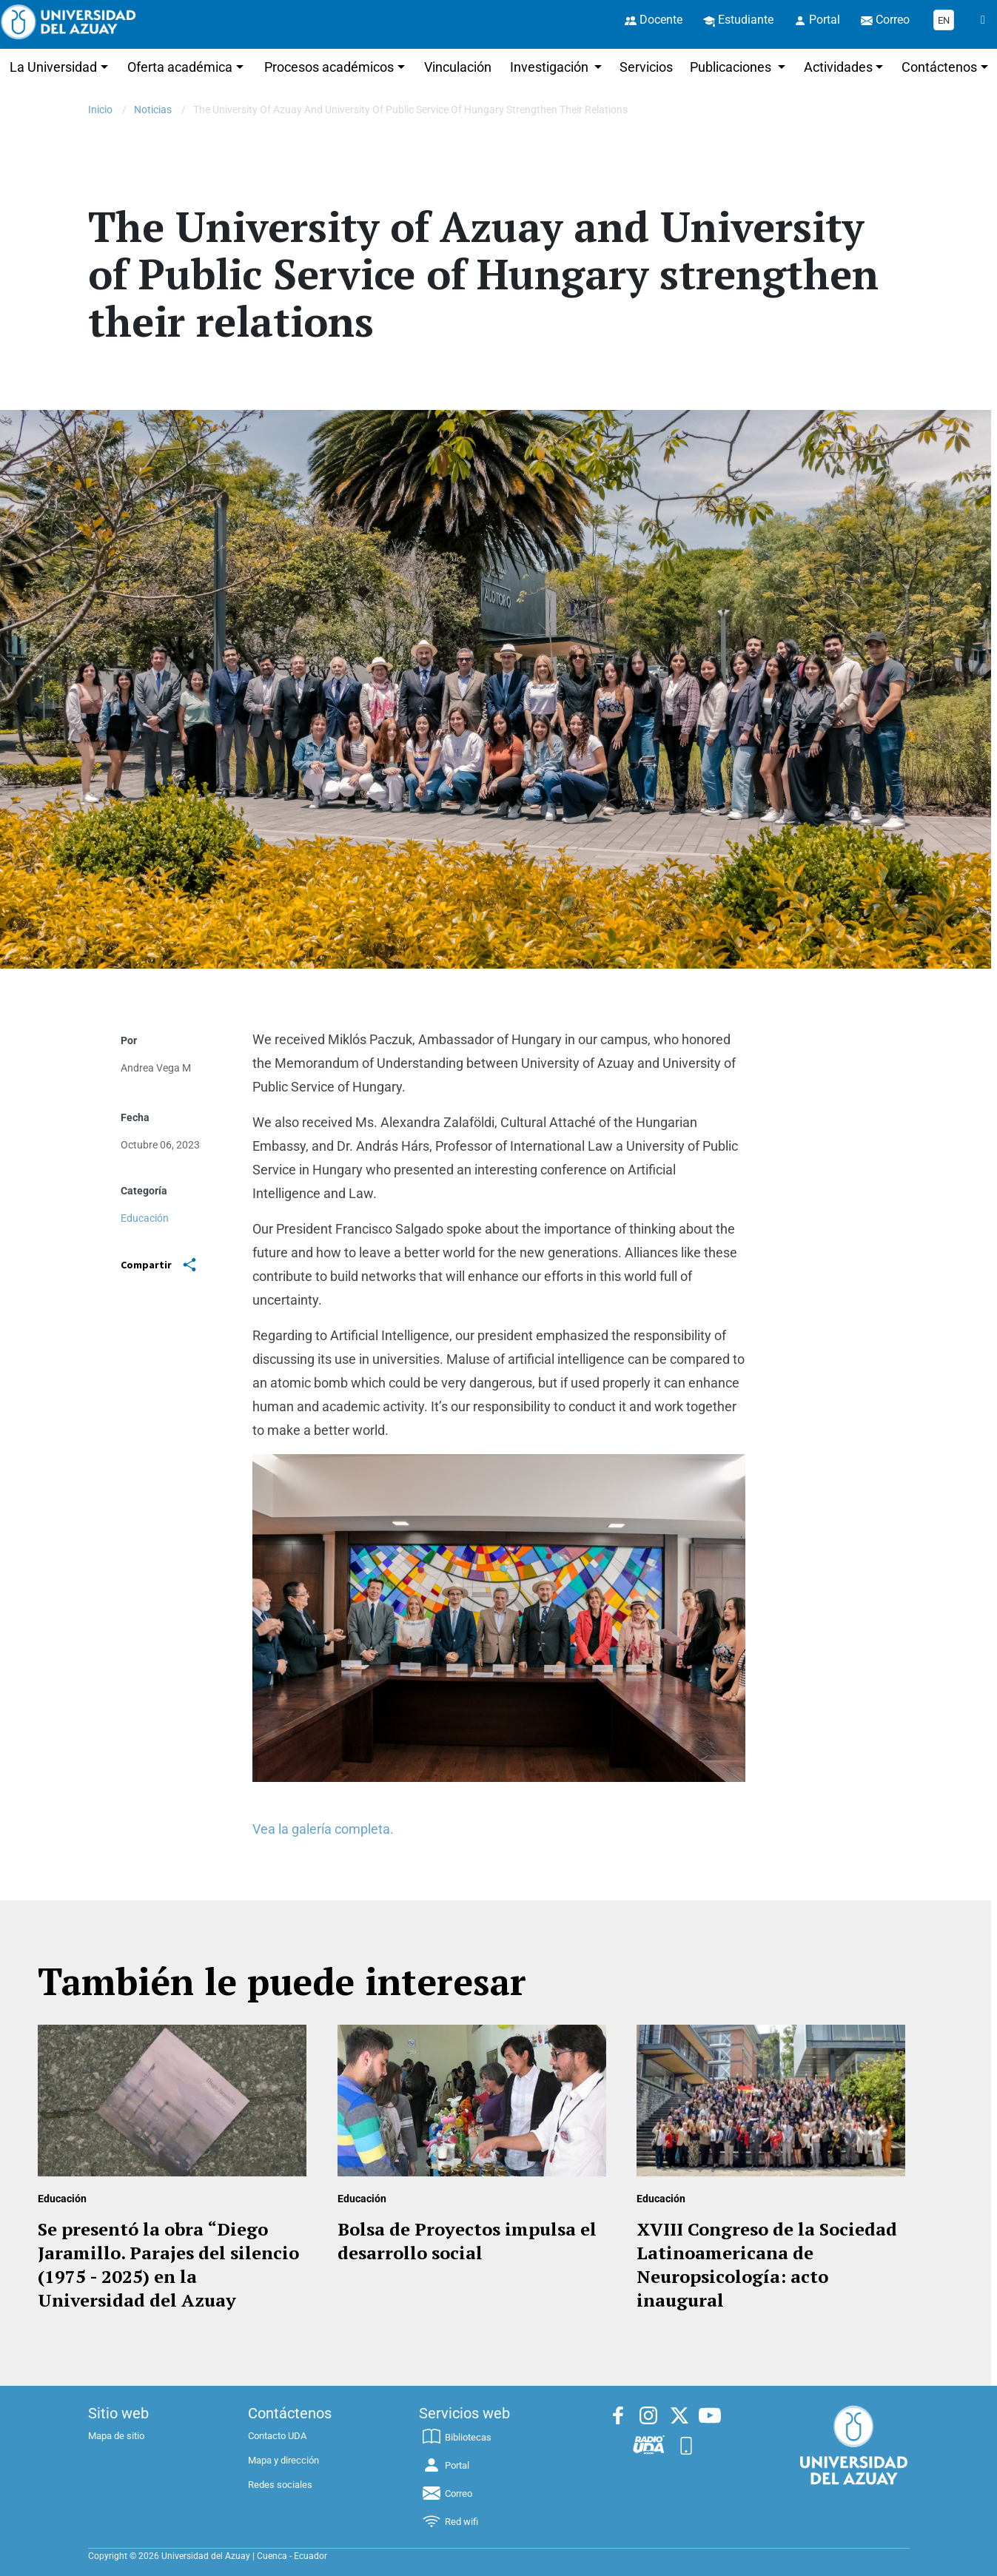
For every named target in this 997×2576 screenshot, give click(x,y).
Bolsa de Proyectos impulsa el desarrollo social (467, 2240)
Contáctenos (939, 67)
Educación (145, 1218)
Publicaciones (732, 67)
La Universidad (53, 67)
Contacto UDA (277, 2435)
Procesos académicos (329, 67)
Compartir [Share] (158, 1264)
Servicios (646, 67)
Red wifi (449, 2521)
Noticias (153, 109)
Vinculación (457, 67)
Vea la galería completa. (324, 1829)
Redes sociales (280, 2484)
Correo (446, 2493)
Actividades (838, 67)
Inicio (100, 109)
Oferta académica (179, 67)
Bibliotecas (455, 2437)
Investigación (550, 67)
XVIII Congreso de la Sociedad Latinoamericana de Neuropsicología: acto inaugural (767, 2264)
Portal (444, 2465)
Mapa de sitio (116, 2435)
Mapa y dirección (283, 2460)
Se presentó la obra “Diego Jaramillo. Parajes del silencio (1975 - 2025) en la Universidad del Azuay (168, 2264)
